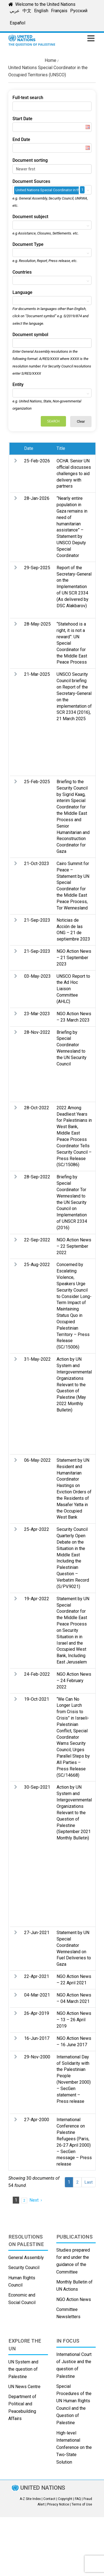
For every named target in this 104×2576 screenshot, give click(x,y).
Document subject (30, 216)
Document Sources (31, 181)
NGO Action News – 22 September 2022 (74, 1246)
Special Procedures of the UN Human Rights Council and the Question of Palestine (74, 2404)
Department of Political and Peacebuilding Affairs (22, 2407)
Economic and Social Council (21, 2298)
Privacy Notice (58, 2504)
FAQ (78, 2499)
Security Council (23, 2267)
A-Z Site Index (30, 2499)
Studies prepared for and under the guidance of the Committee (73, 2261)
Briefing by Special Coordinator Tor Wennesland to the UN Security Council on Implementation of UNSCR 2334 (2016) (72, 1202)
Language (22, 292)
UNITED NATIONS (42, 2488)
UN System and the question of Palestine (23, 2369)
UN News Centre (24, 2386)
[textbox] (15, 225)
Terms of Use (82, 2504)
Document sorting (30, 160)
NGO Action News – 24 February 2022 (74, 1681)
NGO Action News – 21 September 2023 (74, 958)
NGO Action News (73, 2299)
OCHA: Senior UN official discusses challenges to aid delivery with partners (74, 473)
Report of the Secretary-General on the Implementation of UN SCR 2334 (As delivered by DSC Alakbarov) (74, 586)
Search (53, 421)
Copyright (65, 2499)
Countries (22, 272)
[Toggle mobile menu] (91, 38)
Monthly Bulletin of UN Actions (74, 2285)
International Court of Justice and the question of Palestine (74, 2365)
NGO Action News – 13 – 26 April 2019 (74, 2020)
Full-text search (27, 97)
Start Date (22, 118)
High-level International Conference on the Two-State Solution (74, 2447)
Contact (49, 2499)
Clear (81, 421)
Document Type (28, 244)
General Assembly (26, 2257)
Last (89, 2182)
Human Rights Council (21, 2281)
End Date (21, 139)
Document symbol (30, 334)
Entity (18, 384)
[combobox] (52, 190)
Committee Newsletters (68, 2313)
